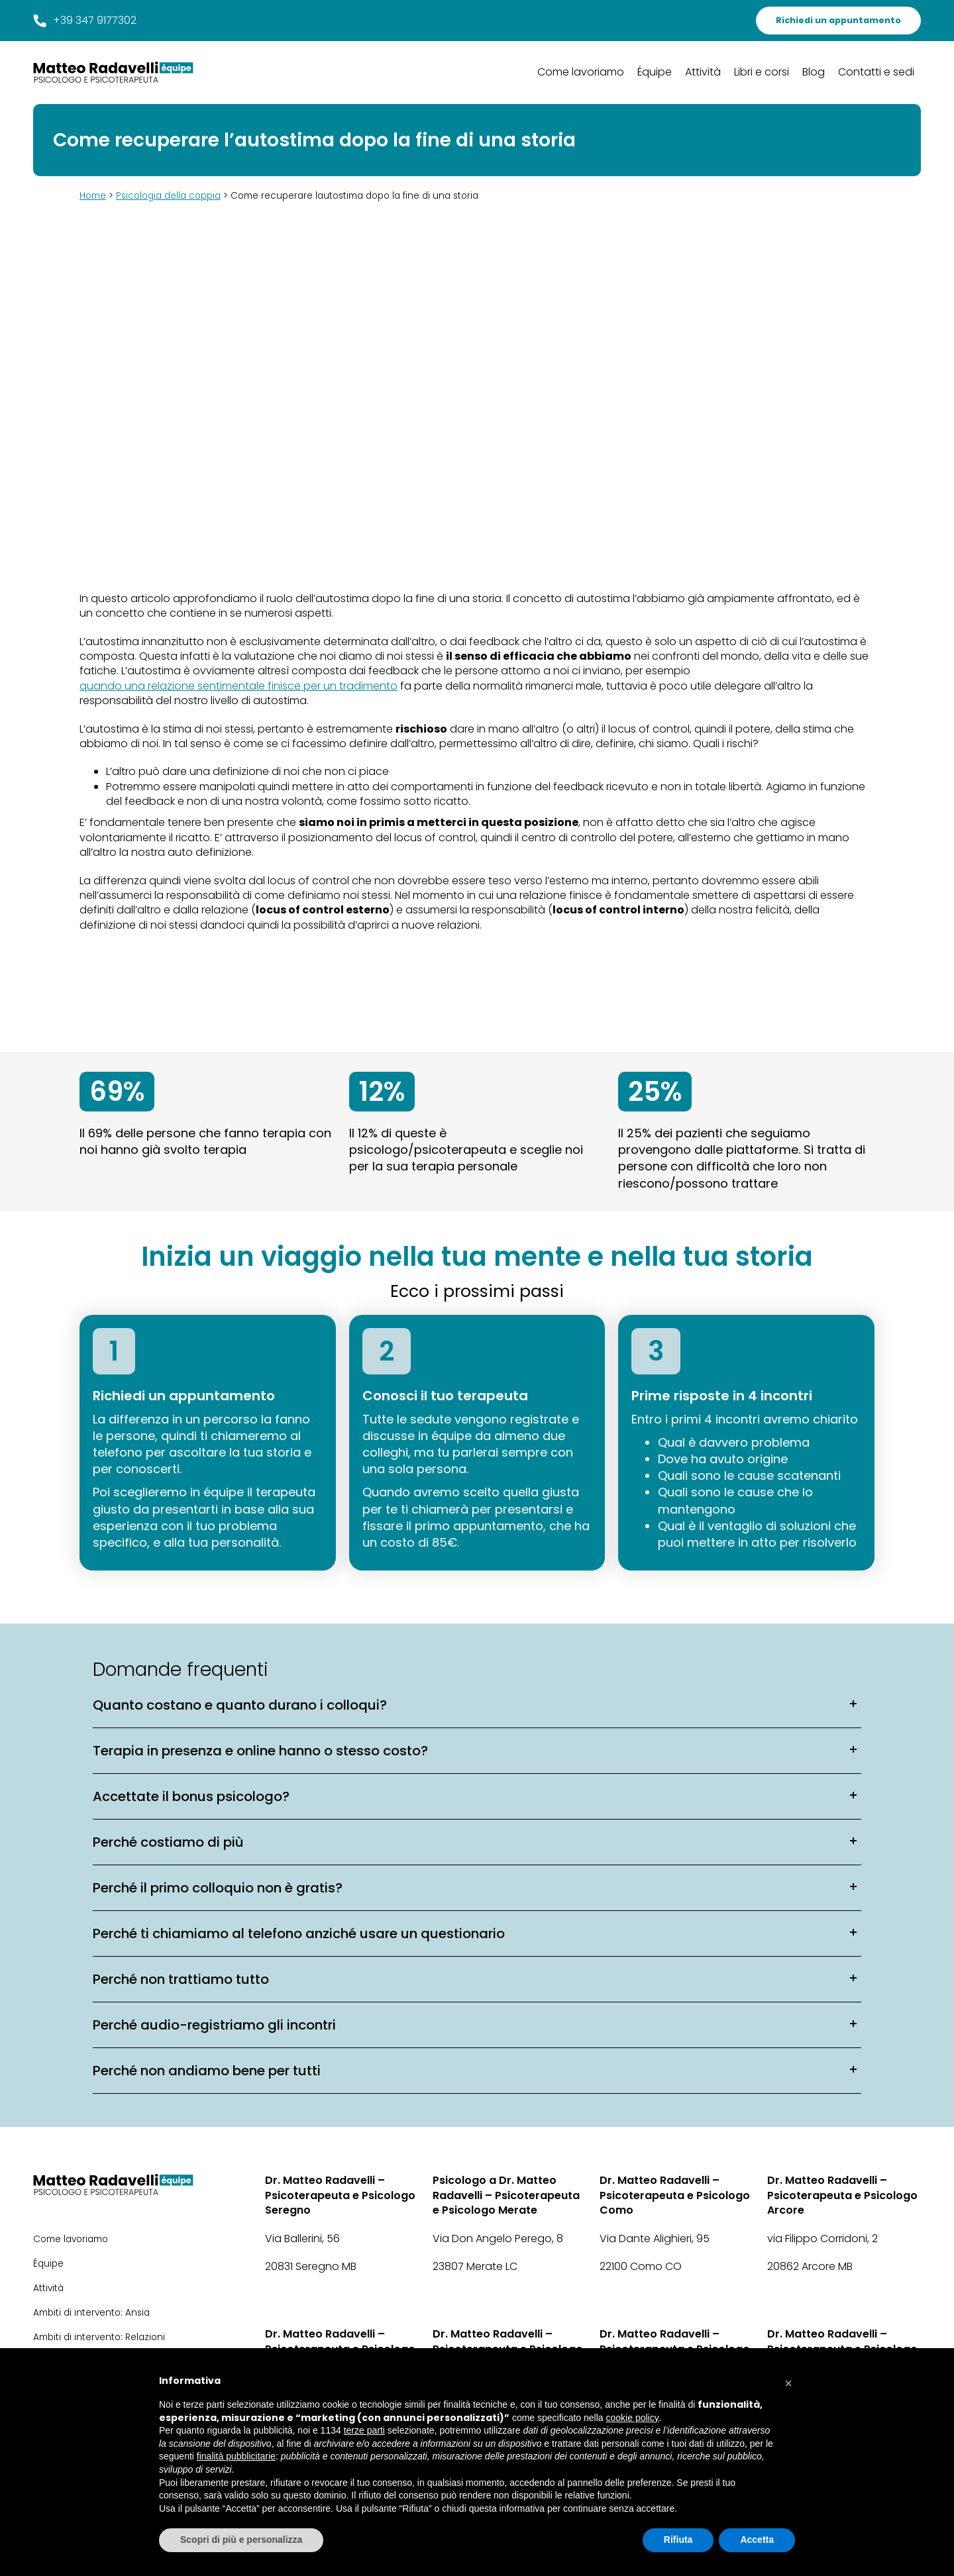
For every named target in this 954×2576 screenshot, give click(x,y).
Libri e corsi (761, 72)
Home (93, 195)
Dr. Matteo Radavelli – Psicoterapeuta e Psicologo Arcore (842, 2195)
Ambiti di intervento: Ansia (91, 2312)
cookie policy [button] (632, 2417)
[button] (788, 2380)
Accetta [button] (757, 2539)
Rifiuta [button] (678, 2539)
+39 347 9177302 (84, 20)
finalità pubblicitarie (236, 2456)
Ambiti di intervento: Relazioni (99, 2337)
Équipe (654, 72)
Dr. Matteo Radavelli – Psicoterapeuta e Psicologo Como (675, 2195)
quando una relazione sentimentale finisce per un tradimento (239, 686)
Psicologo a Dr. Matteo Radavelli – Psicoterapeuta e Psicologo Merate (506, 2195)
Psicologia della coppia (168, 195)
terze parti (364, 2430)
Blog (813, 72)
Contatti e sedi (876, 72)
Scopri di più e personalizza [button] (241, 2539)
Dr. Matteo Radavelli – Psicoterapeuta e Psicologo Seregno (340, 2195)
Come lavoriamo (580, 72)
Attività (703, 72)
